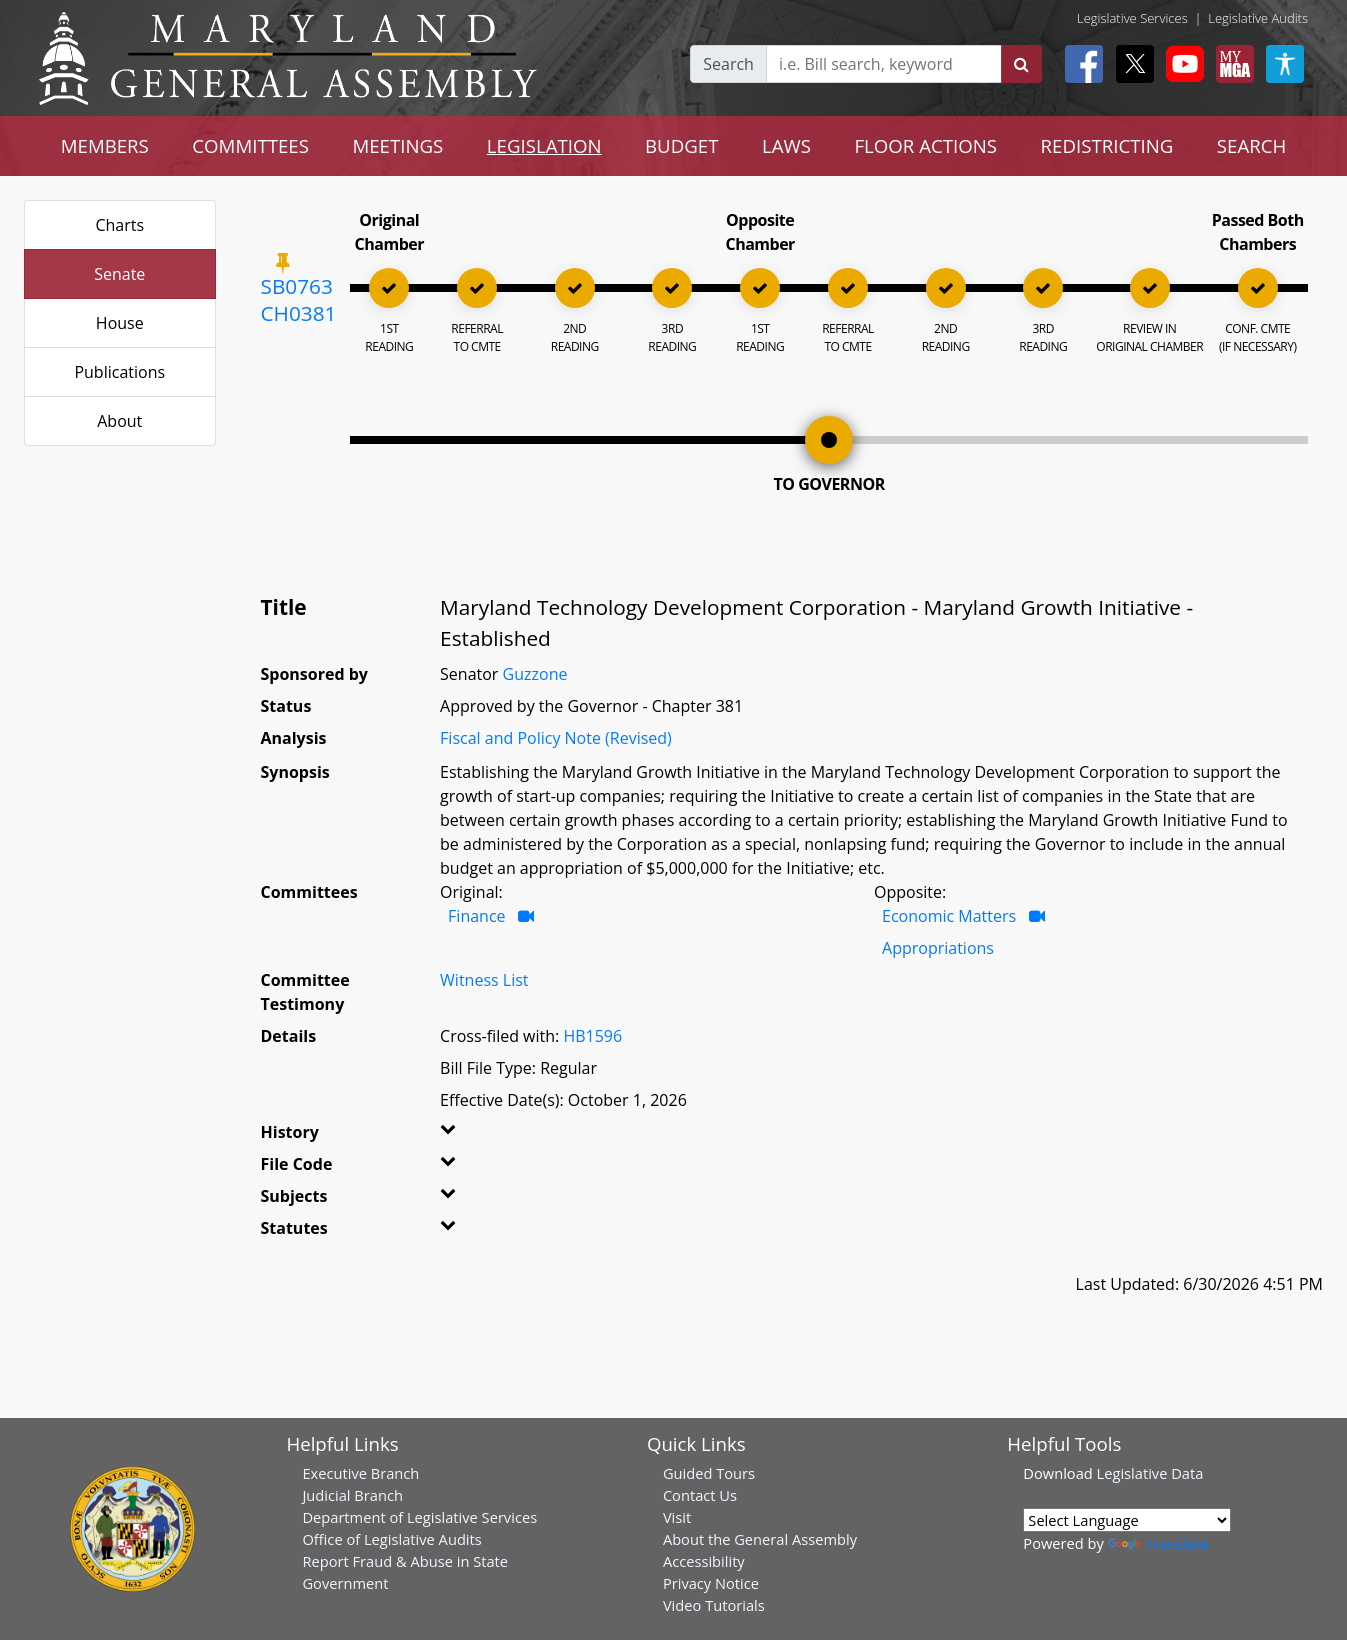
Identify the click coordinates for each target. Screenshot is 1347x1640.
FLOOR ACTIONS (925, 145)
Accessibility (704, 1561)
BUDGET (681, 145)
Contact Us (700, 1495)
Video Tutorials (714, 1605)
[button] (470, 1136)
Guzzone (535, 674)
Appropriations (938, 948)
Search (728, 64)
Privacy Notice (711, 1583)
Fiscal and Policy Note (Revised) (556, 738)
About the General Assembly (760, 1539)
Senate (119, 274)
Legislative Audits (1258, 18)
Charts (119, 225)
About (119, 421)
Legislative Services (1132, 18)
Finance (476, 916)
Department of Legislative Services (419, 1517)
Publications (119, 372)
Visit (677, 1517)
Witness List (484, 980)
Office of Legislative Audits (391, 1539)
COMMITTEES (250, 145)
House (120, 323)
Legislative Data (1150, 1473)
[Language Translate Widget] (1127, 1520)
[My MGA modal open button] (1231, 64)
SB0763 (297, 286)
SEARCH (1251, 145)
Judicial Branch (352, 1495)
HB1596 (592, 1036)
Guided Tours (709, 1473)
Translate (1158, 1543)
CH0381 (299, 313)
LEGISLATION (544, 145)
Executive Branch (360, 1473)
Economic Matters (949, 916)
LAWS (786, 145)
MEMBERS (105, 145)
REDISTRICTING (1107, 145)
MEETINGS (397, 145)
